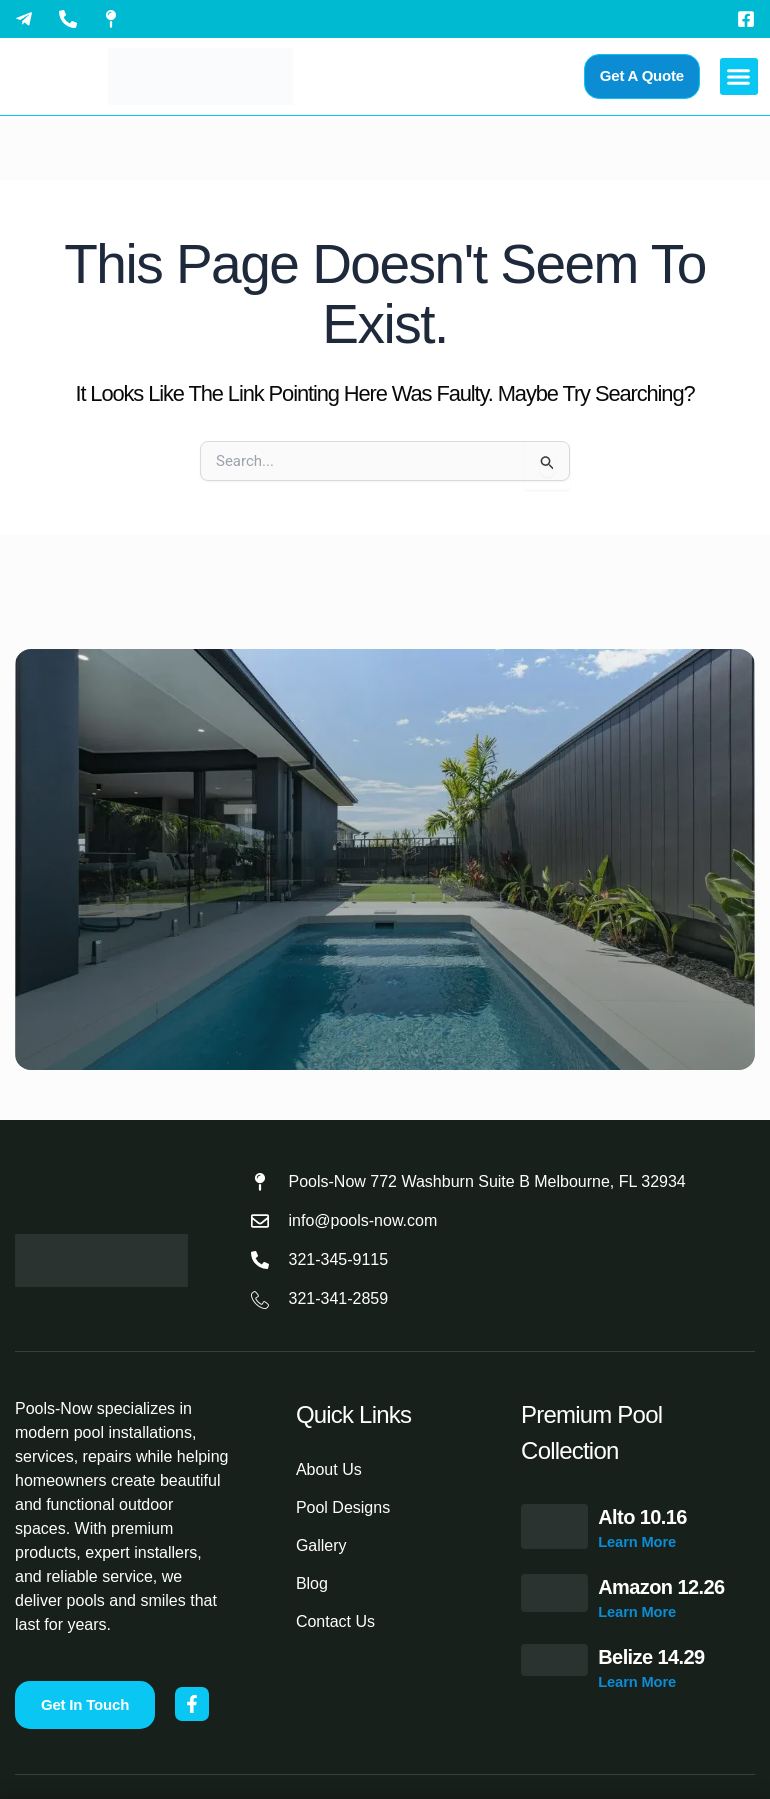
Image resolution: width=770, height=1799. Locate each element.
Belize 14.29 (651, 1657)
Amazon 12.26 (661, 1587)
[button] (739, 77)
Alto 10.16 (642, 1517)
